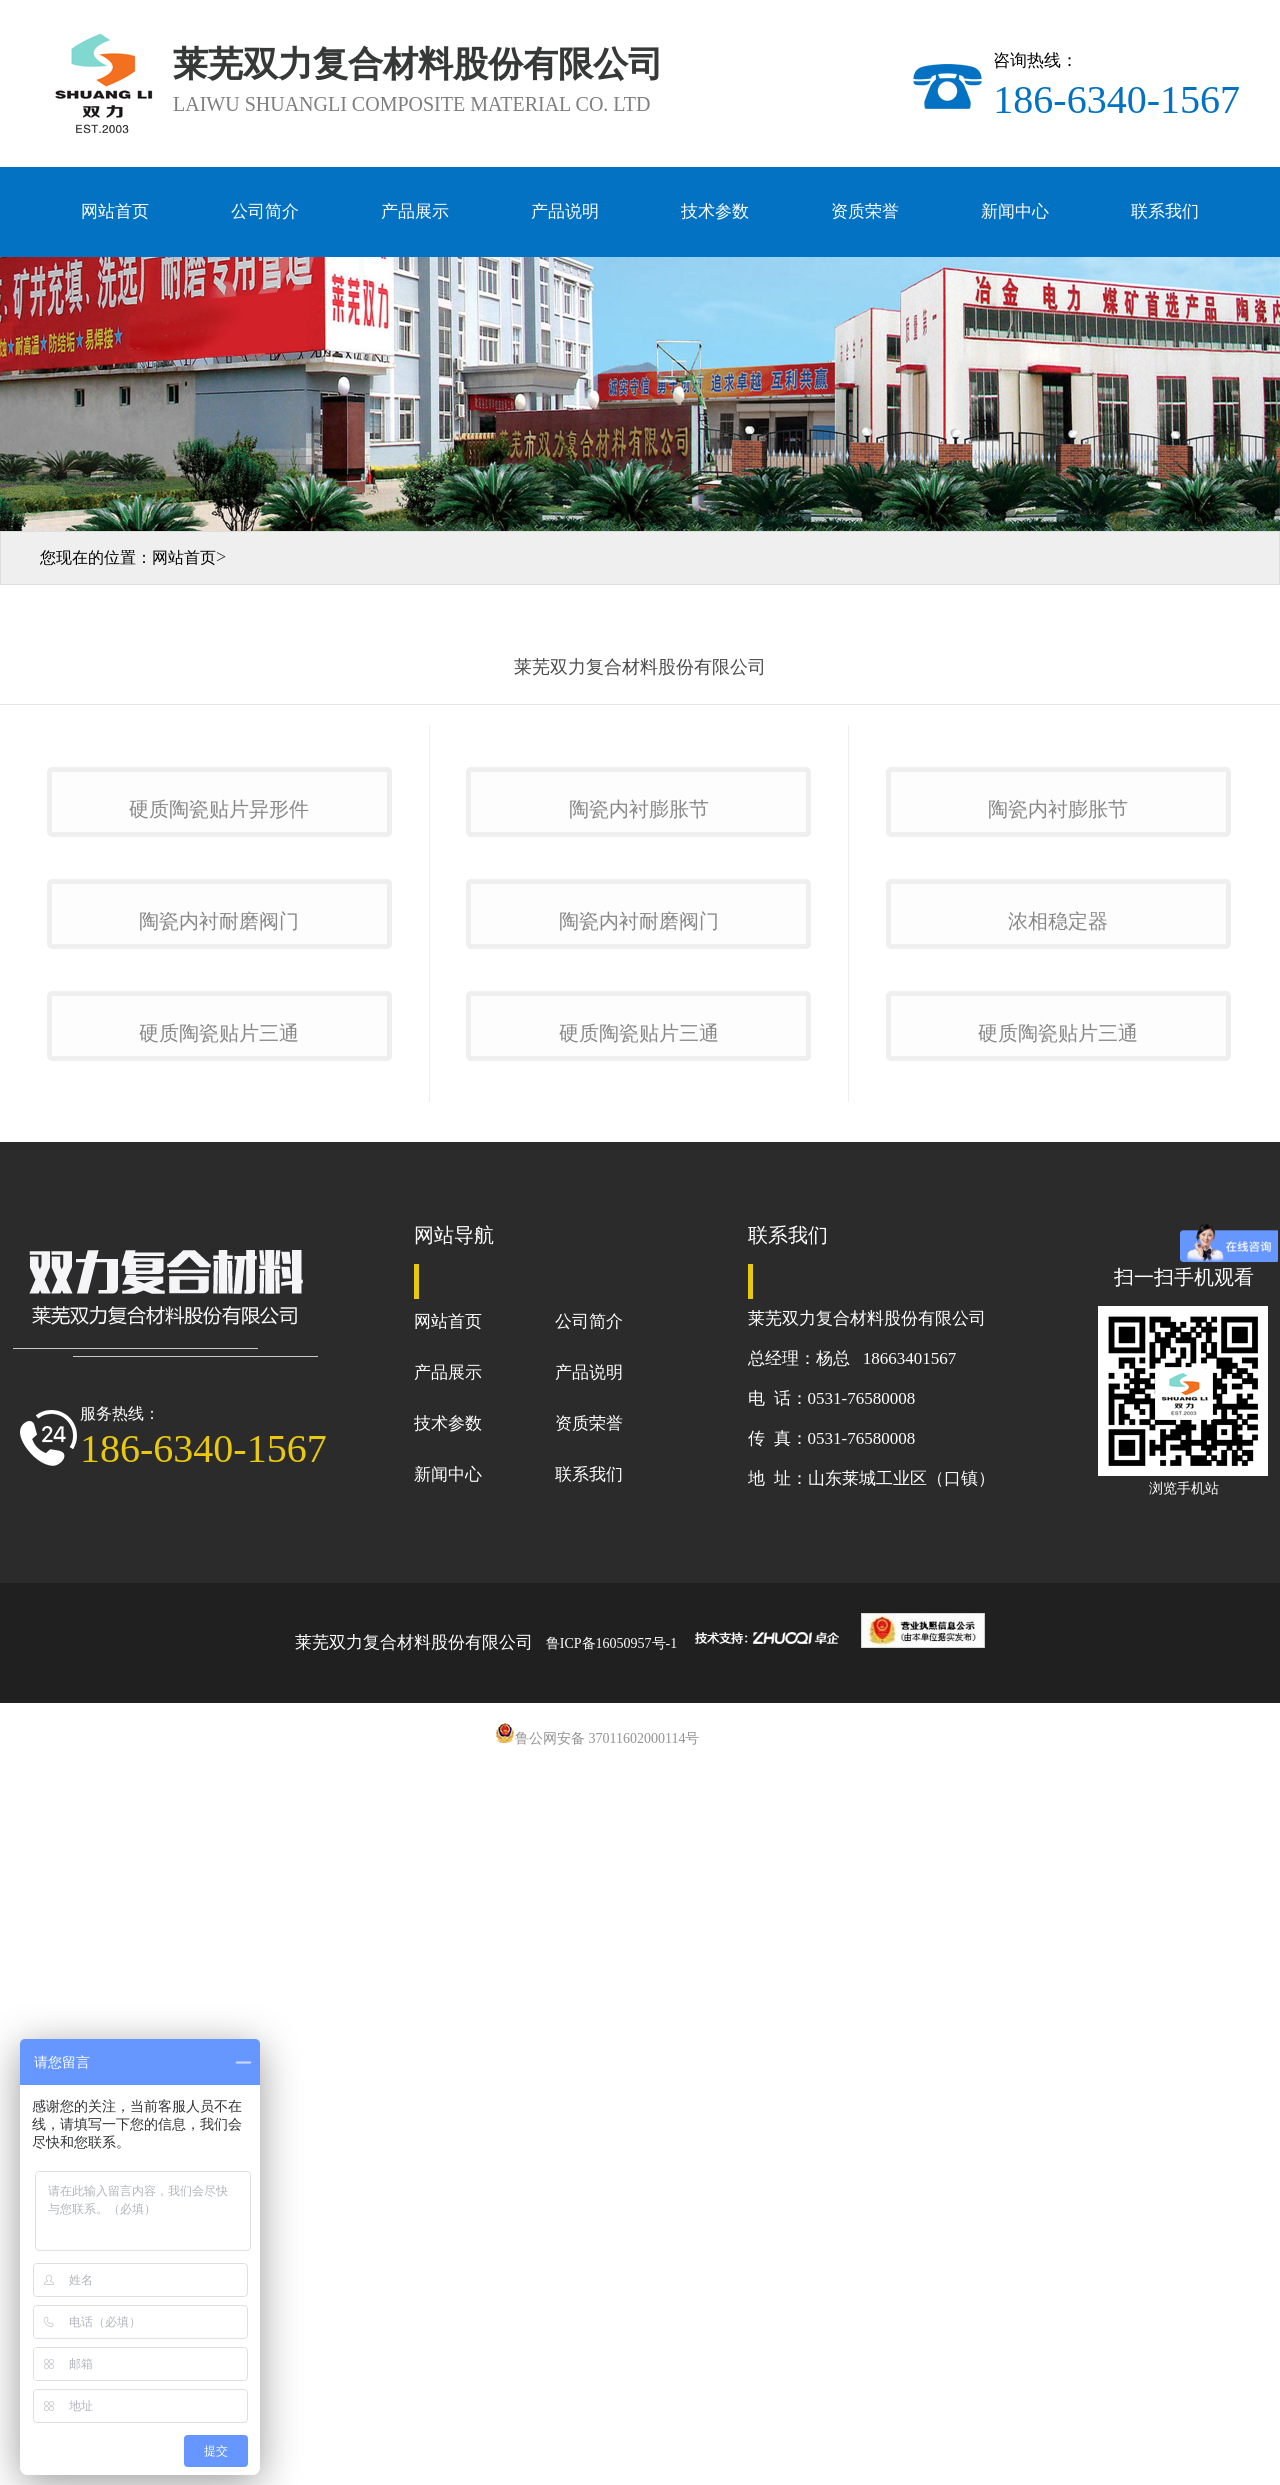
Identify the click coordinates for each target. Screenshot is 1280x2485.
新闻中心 (1015, 211)
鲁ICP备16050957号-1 (611, 2361)
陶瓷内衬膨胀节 (639, 1048)
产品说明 (565, 211)
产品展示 (415, 211)
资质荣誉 (865, 211)
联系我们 (1165, 211)
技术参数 (715, 211)
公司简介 (265, 211)
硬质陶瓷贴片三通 (219, 1750)
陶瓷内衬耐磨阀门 (219, 1399)
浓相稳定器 (1058, 1399)
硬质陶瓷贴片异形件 (219, 1048)
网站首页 (115, 211)
